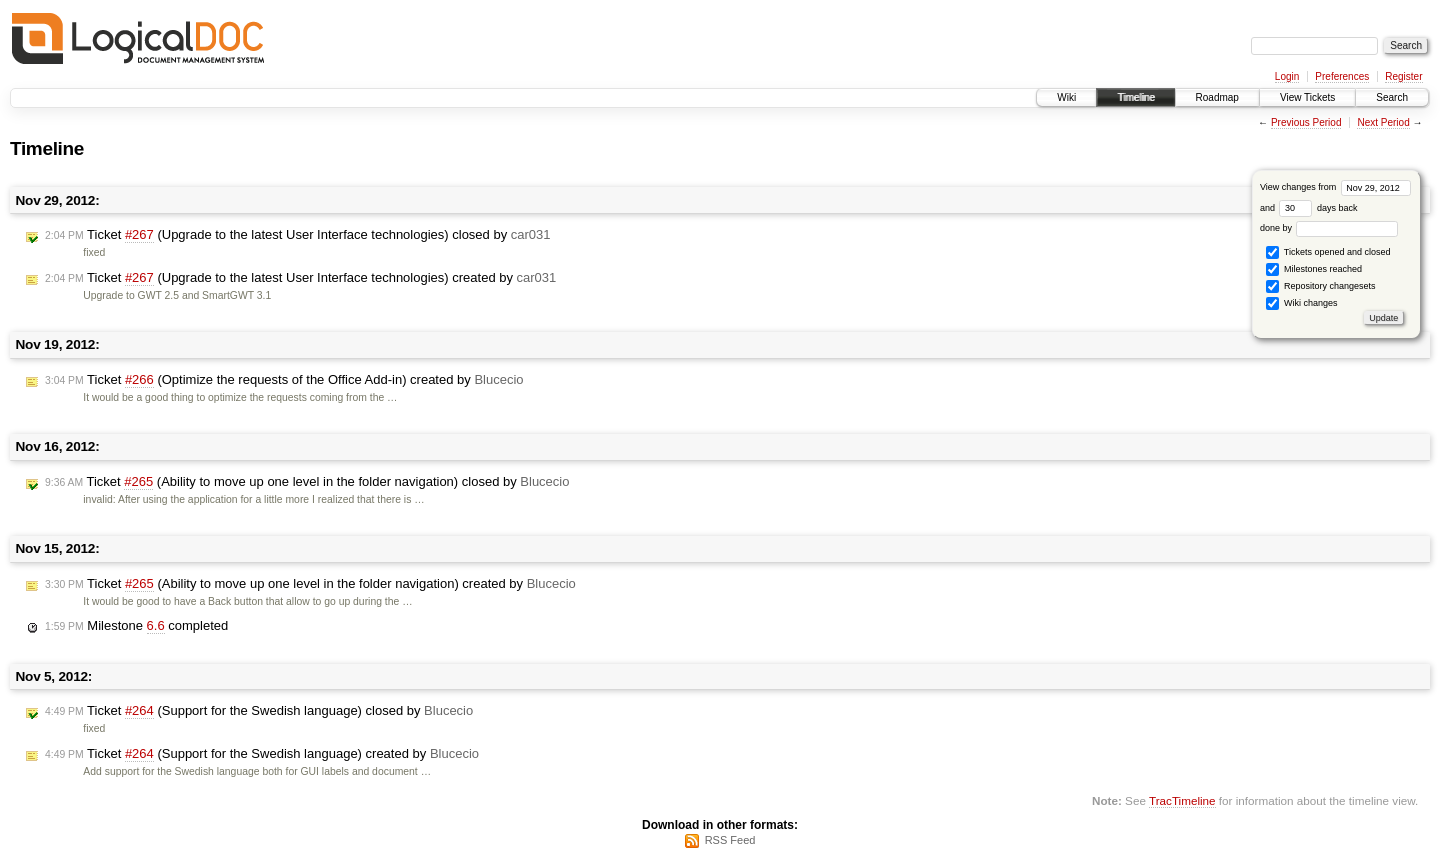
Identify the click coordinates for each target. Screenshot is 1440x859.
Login (1287, 76)
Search (1392, 97)
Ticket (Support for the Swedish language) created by (262, 754)
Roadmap (1217, 97)
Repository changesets (1320, 286)
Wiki (1066, 97)
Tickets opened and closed (1328, 252)
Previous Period (1306, 122)
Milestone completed (136, 626)
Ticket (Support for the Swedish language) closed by (259, 711)
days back (1318, 208)
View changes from (1335, 187)
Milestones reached (1314, 269)
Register (1403, 76)
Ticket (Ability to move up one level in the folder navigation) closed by (307, 482)
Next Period (1383, 122)
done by (1329, 228)
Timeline (1135, 97)
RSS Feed (730, 840)
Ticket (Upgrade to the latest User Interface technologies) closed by (298, 235)
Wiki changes (1301, 303)
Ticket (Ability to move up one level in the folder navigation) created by (310, 584)
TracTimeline (1182, 800)
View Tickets (1307, 97)
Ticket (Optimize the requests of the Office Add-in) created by (284, 380)
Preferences (1342, 76)
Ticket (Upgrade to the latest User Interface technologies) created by (300, 278)
